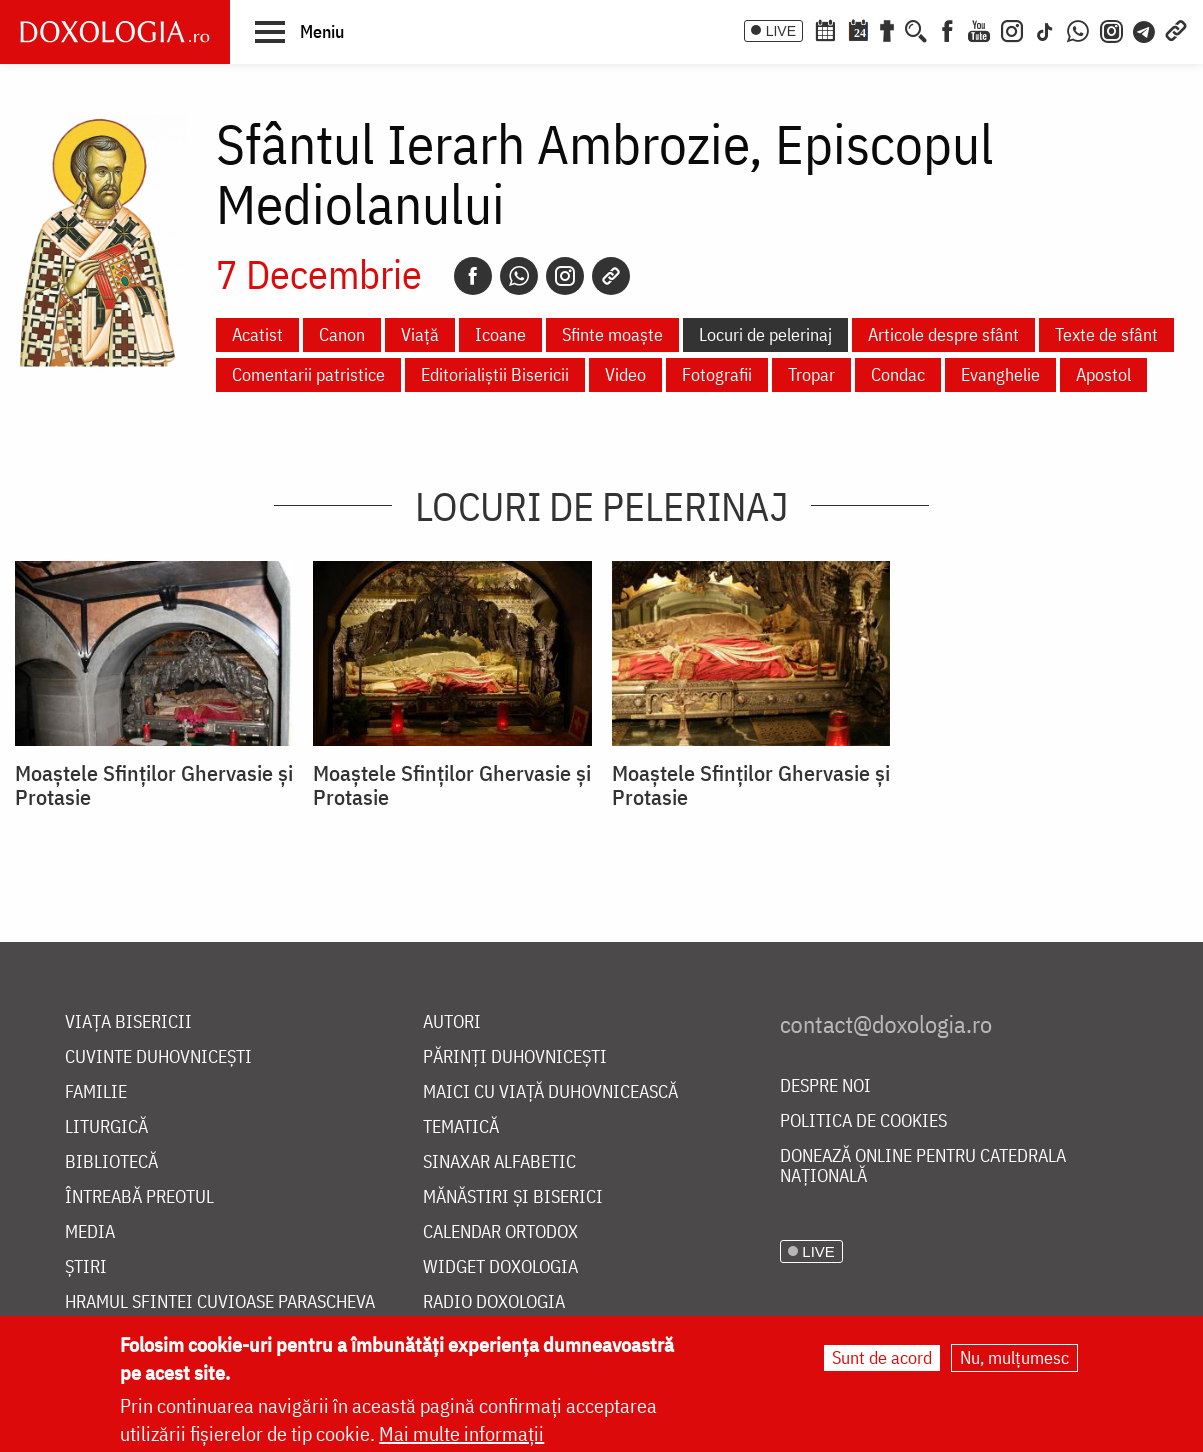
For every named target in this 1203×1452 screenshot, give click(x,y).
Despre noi (825, 1086)
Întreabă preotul (139, 1197)
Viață (420, 334)
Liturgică (106, 1127)
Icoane (500, 334)
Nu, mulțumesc (1014, 1358)
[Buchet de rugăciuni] (887, 29)
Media (90, 1232)
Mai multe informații (461, 1434)
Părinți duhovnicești (515, 1057)
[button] (299, 31)
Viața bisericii (128, 1022)
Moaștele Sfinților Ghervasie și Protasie (154, 785)
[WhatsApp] (1078, 29)
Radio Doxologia (494, 1302)
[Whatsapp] (519, 276)
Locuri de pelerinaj (765, 334)
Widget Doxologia (500, 1267)
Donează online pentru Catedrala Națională (923, 1166)
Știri (86, 1267)
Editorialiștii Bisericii (495, 374)
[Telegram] (1145, 29)
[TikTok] (1045, 29)
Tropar (811, 374)
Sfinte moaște (612, 334)
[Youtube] (979, 29)
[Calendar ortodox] (825, 29)
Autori (452, 1022)
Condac (898, 374)
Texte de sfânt (1106, 334)
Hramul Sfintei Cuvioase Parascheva (220, 1302)
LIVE (781, 31)
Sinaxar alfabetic (499, 1162)
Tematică (461, 1127)
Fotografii (717, 374)
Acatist (257, 334)
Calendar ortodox (500, 1232)
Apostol (1103, 374)
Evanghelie (1000, 374)
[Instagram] (1012, 29)
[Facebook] (947, 29)
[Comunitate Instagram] (1111, 29)
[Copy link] (611, 276)
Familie (96, 1092)
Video (625, 374)
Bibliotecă (111, 1162)
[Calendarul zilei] (858, 29)
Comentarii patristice (308, 374)
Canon (342, 334)
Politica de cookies (863, 1121)
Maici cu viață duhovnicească (550, 1092)
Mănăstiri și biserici (513, 1197)
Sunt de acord (882, 1358)
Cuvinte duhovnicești (158, 1057)
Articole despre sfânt (943, 334)
